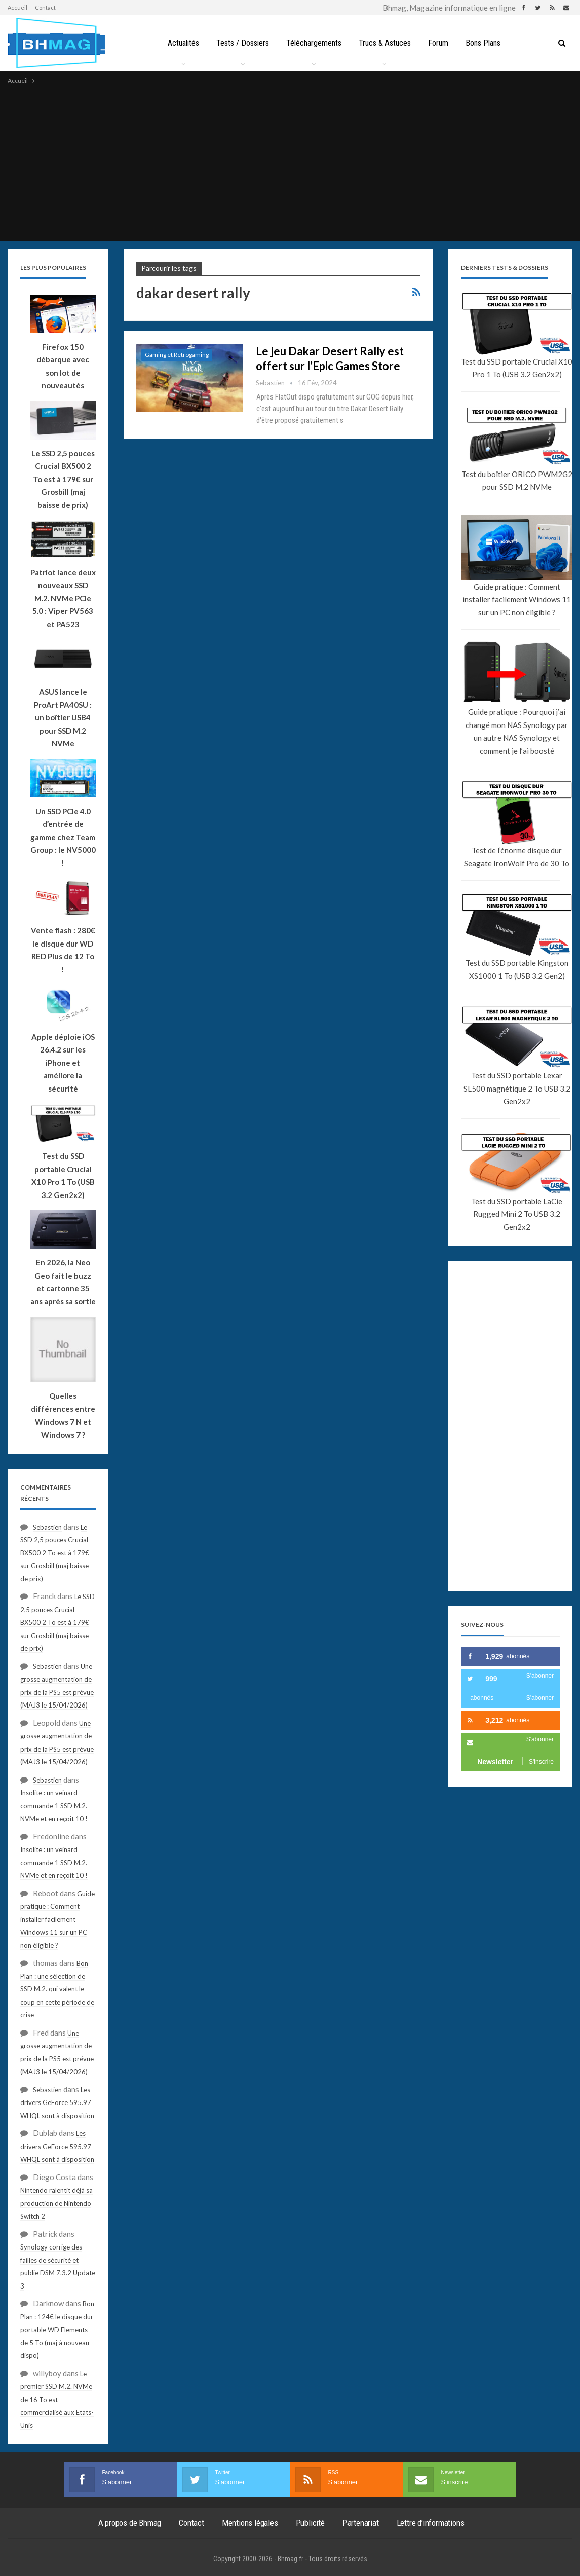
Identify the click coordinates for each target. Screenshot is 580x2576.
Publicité (310, 2523)
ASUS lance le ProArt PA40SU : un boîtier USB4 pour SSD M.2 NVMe (63, 717)
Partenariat (360, 2523)
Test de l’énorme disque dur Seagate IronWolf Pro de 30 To (516, 857)
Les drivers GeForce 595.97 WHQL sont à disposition (57, 2103)
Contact (45, 7)
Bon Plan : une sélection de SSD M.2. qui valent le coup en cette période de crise (57, 1989)
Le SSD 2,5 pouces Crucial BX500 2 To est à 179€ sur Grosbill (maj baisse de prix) (63, 479)
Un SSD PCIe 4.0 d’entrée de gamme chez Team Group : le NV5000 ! (63, 837)
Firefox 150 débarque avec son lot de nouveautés (62, 366)
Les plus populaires (53, 267)
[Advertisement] (290, 162)
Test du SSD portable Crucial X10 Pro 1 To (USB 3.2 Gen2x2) (516, 368)
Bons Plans (486, 43)
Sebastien (47, 1527)
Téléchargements (312, 43)
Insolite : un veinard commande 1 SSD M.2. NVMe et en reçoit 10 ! (54, 1806)
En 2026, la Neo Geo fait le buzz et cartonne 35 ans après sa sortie (63, 1282)
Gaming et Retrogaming (177, 354)
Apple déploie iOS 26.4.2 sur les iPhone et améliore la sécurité (63, 1062)
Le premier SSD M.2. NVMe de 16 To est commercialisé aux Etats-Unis (57, 2399)
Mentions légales (250, 2523)
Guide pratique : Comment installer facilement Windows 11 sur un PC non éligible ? (516, 599)
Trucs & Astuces (385, 43)
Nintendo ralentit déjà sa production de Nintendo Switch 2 (56, 2203)
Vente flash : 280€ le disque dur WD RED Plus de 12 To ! (63, 950)
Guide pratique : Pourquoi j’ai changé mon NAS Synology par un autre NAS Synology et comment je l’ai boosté (517, 731)
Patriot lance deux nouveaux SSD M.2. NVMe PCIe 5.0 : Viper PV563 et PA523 (63, 598)
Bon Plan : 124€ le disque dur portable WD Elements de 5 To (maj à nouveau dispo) (57, 2330)
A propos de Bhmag (130, 2523)
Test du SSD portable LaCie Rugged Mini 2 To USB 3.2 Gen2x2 (516, 1213)
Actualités (179, 43)
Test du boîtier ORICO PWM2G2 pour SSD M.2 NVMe (516, 480)
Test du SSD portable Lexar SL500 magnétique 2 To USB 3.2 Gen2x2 (516, 1088)
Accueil (17, 7)
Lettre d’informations (431, 2523)
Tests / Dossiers (240, 43)
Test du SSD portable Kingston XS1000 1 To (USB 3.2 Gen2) (517, 969)
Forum (440, 43)
